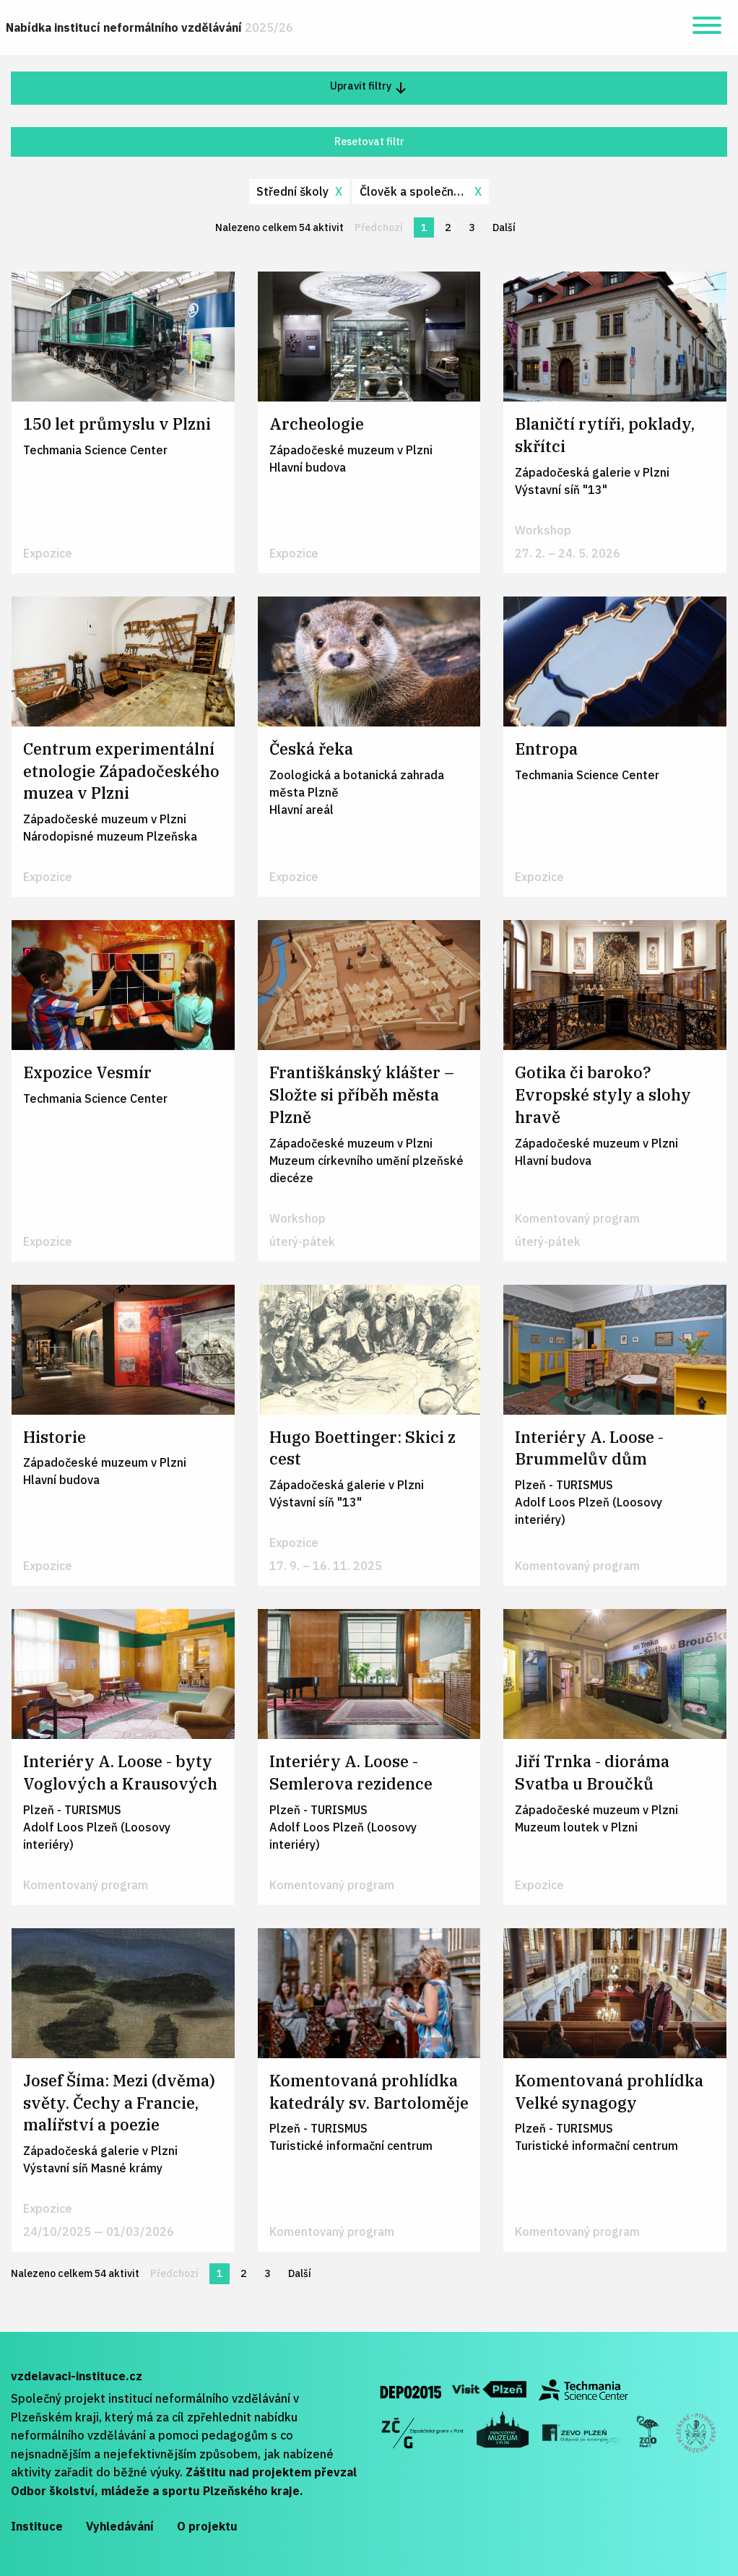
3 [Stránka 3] (471, 227)
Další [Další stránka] (507, 227)
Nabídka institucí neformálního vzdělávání (149, 27)
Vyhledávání (120, 2526)
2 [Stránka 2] (448, 227)
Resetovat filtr (369, 141)
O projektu (207, 2526)
